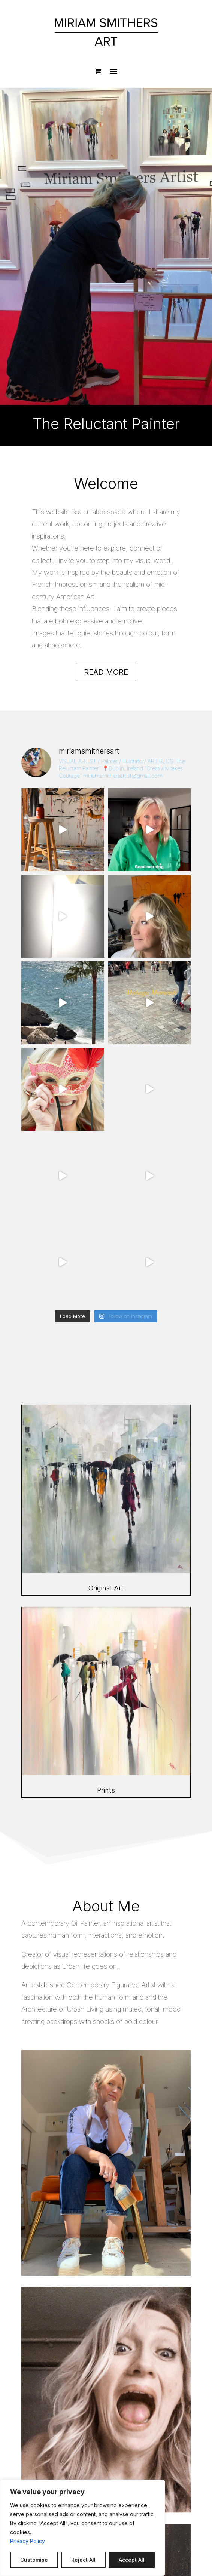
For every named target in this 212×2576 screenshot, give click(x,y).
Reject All (83, 2560)
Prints (106, 1790)
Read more (106, 672)
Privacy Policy (27, 2541)
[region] (82, 2528)
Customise (34, 2560)
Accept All (132, 2560)
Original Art (106, 1588)
